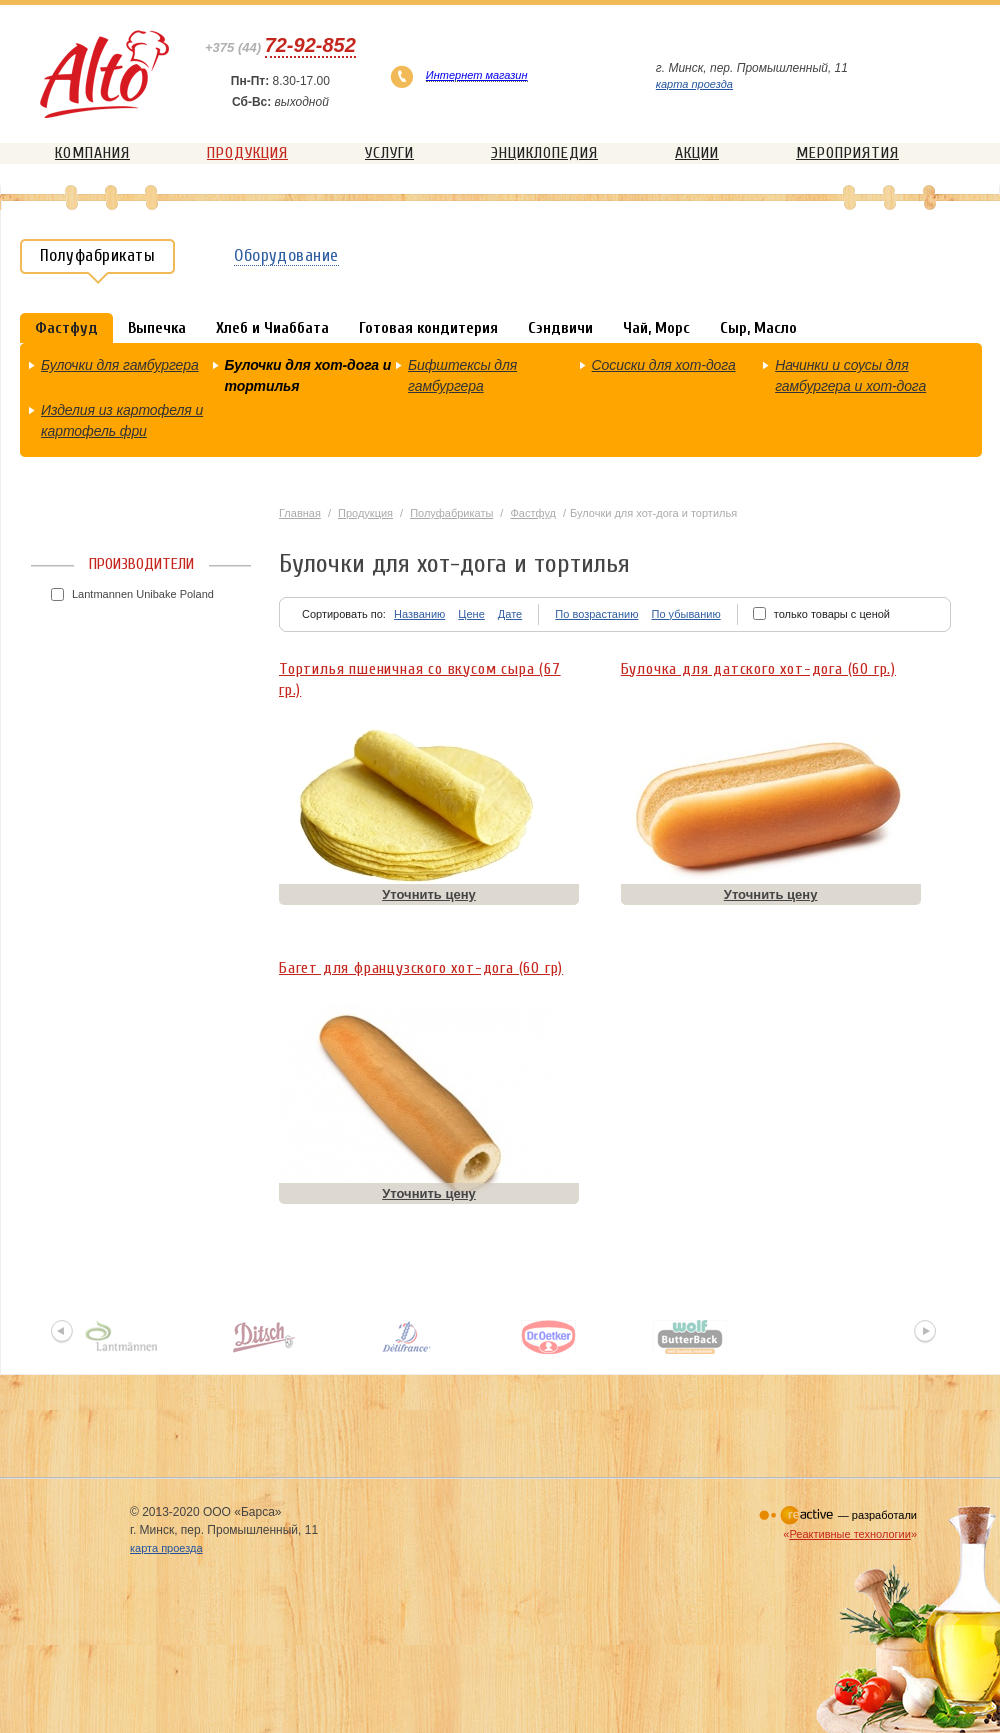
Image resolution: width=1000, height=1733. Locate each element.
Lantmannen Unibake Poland (143, 594)
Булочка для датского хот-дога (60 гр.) (758, 669)
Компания (92, 153)
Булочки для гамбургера (120, 365)
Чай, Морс (656, 328)
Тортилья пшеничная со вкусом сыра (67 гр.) (420, 675)
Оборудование (286, 255)
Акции (697, 153)
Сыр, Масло (758, 328)
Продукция (247, 153)
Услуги (389, 153)
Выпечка (157, 328)
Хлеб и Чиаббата (272, 328)
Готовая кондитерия (428, 328)
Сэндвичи (560, 328)
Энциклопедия (544, 153)
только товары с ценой (832, 614)
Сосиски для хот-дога (664, 365)
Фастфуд (533, 513)
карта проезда (694, 84)
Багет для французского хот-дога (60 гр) (421, 968)
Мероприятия (847, 153)
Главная (300, 513)
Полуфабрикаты (451, 513)
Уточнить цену (429, 894)
